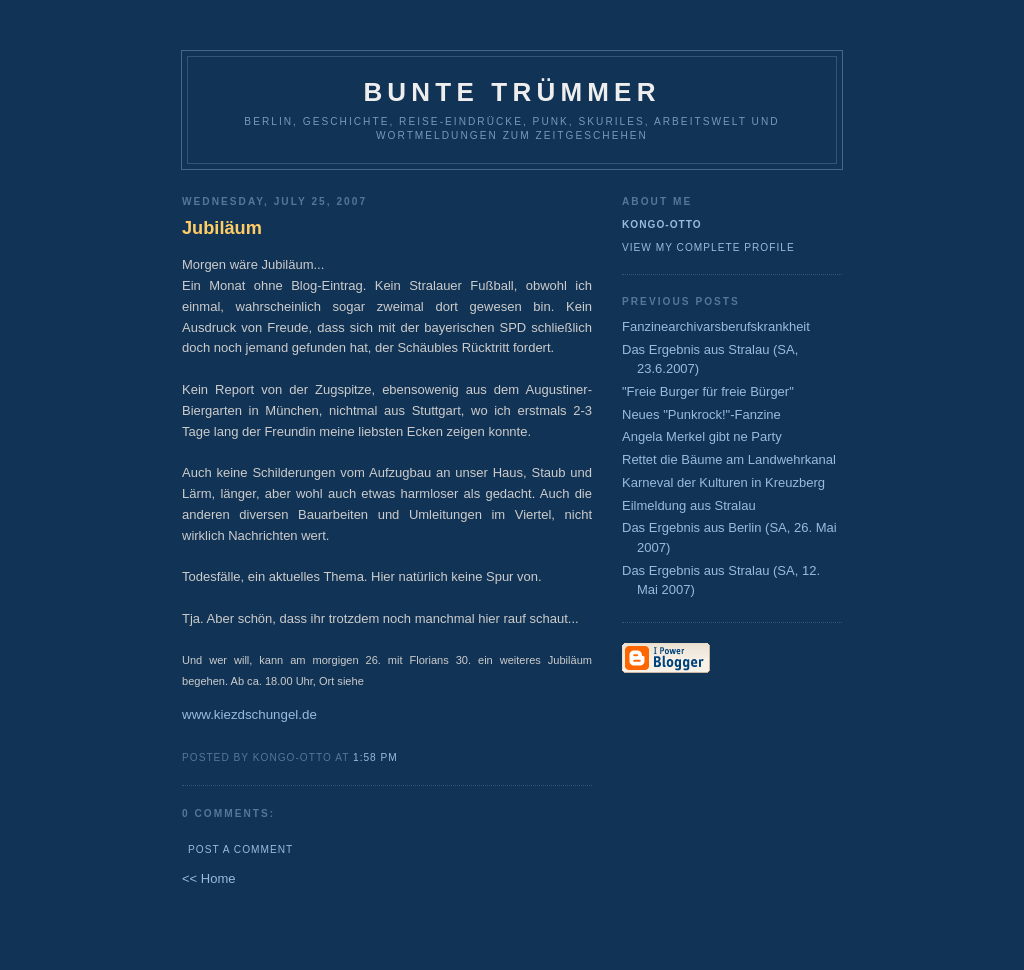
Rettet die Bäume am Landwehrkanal (729, 459)
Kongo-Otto (662, 224)
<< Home (208, 878)
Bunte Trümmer (511, 92)
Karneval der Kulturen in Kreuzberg (723, 482)
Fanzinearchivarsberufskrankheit (716, 326)
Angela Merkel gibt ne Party (702, 436)
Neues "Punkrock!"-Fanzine (701, 414)
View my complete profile (708, 247)
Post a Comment (240, 849)
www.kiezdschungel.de (249, 714)
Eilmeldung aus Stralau (689, 505)
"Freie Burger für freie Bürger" (708, 391)
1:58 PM (375, 757)
